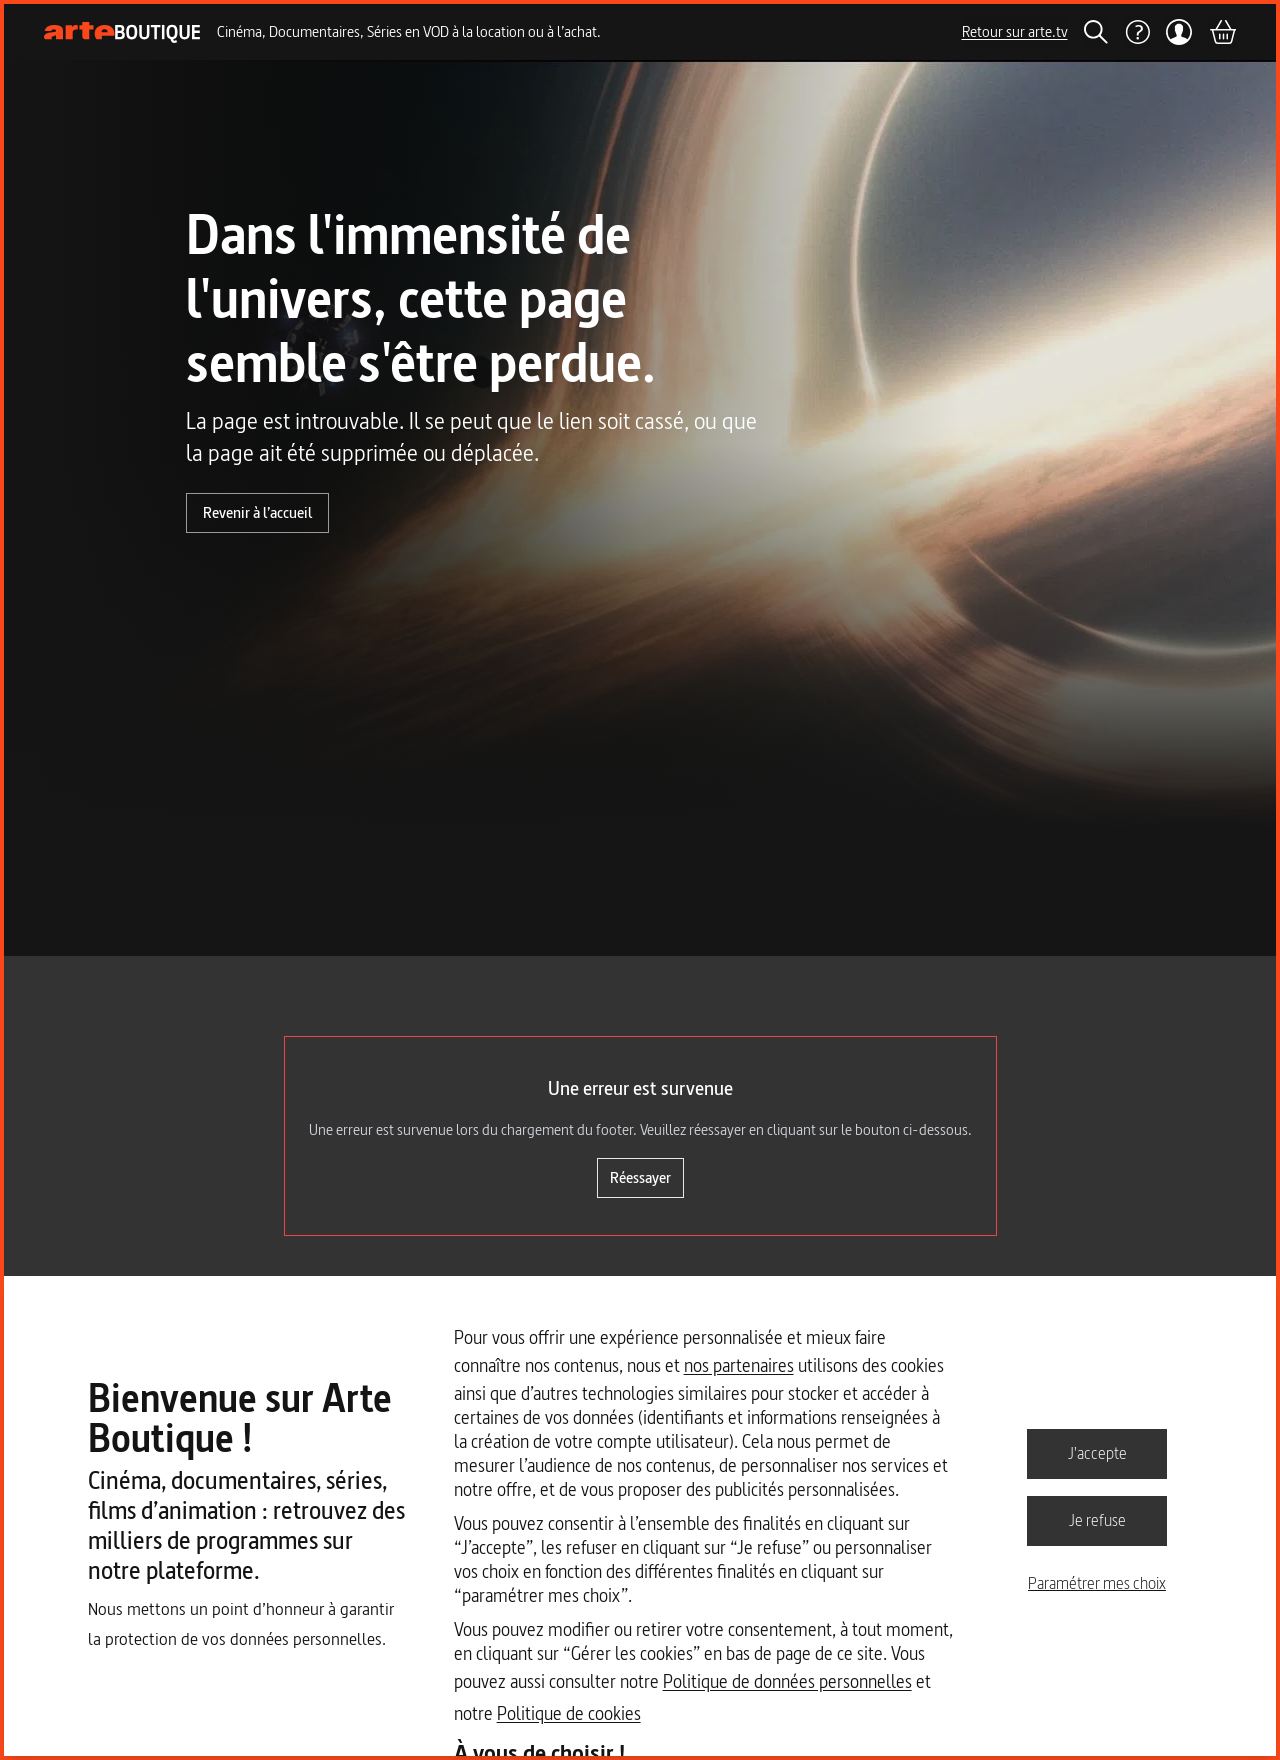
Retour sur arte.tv (1015, 31)
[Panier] (1222, 32)
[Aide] (1137, 32)
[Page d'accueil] (122, 32)
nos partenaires (739, 1365)
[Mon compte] (1179, 32)
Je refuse (1097, 1520)
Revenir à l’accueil (257, 512)
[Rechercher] (1096, 32)
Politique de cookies (569, 1713)
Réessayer (640, 1177)
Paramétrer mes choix (1097, 1583)
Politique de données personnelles (787, 1681)
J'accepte (1097, 1453)
